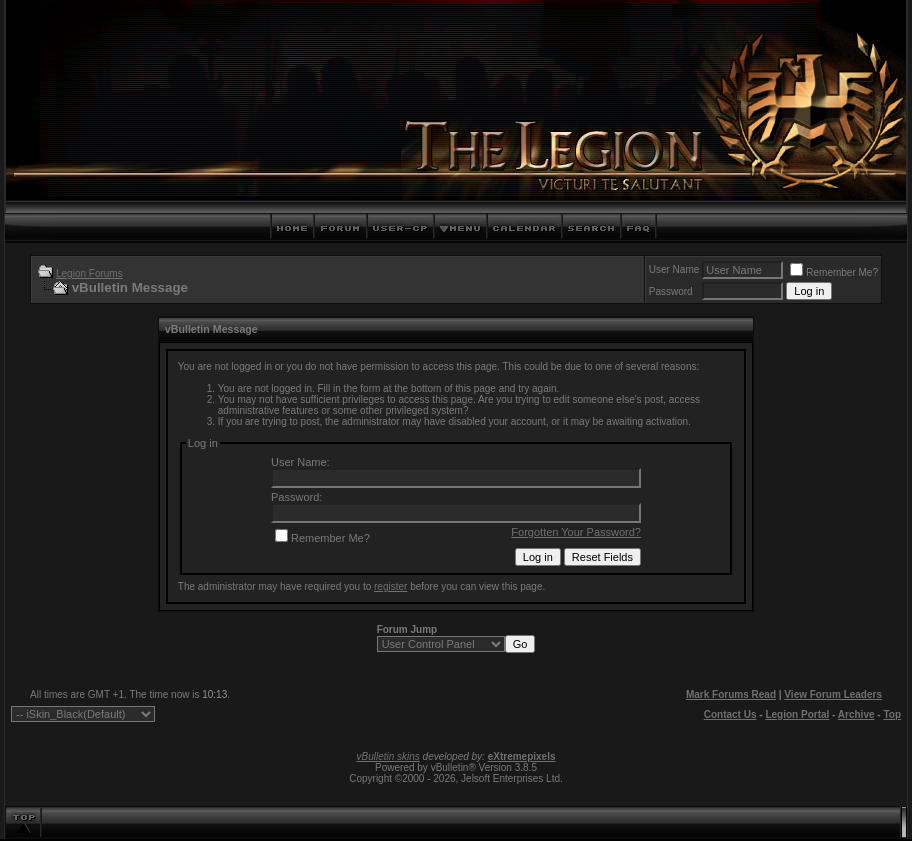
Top (892, 714)
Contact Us (730, 714)
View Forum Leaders (833, 694)
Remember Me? (834, 272)
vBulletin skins (387, 756)
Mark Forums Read (731, 694)
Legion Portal (797, 714)
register (390, 586)
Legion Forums (89, 273)
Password (671, 291)
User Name (674, 269)
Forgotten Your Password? (576, 532)
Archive (856, 714)
